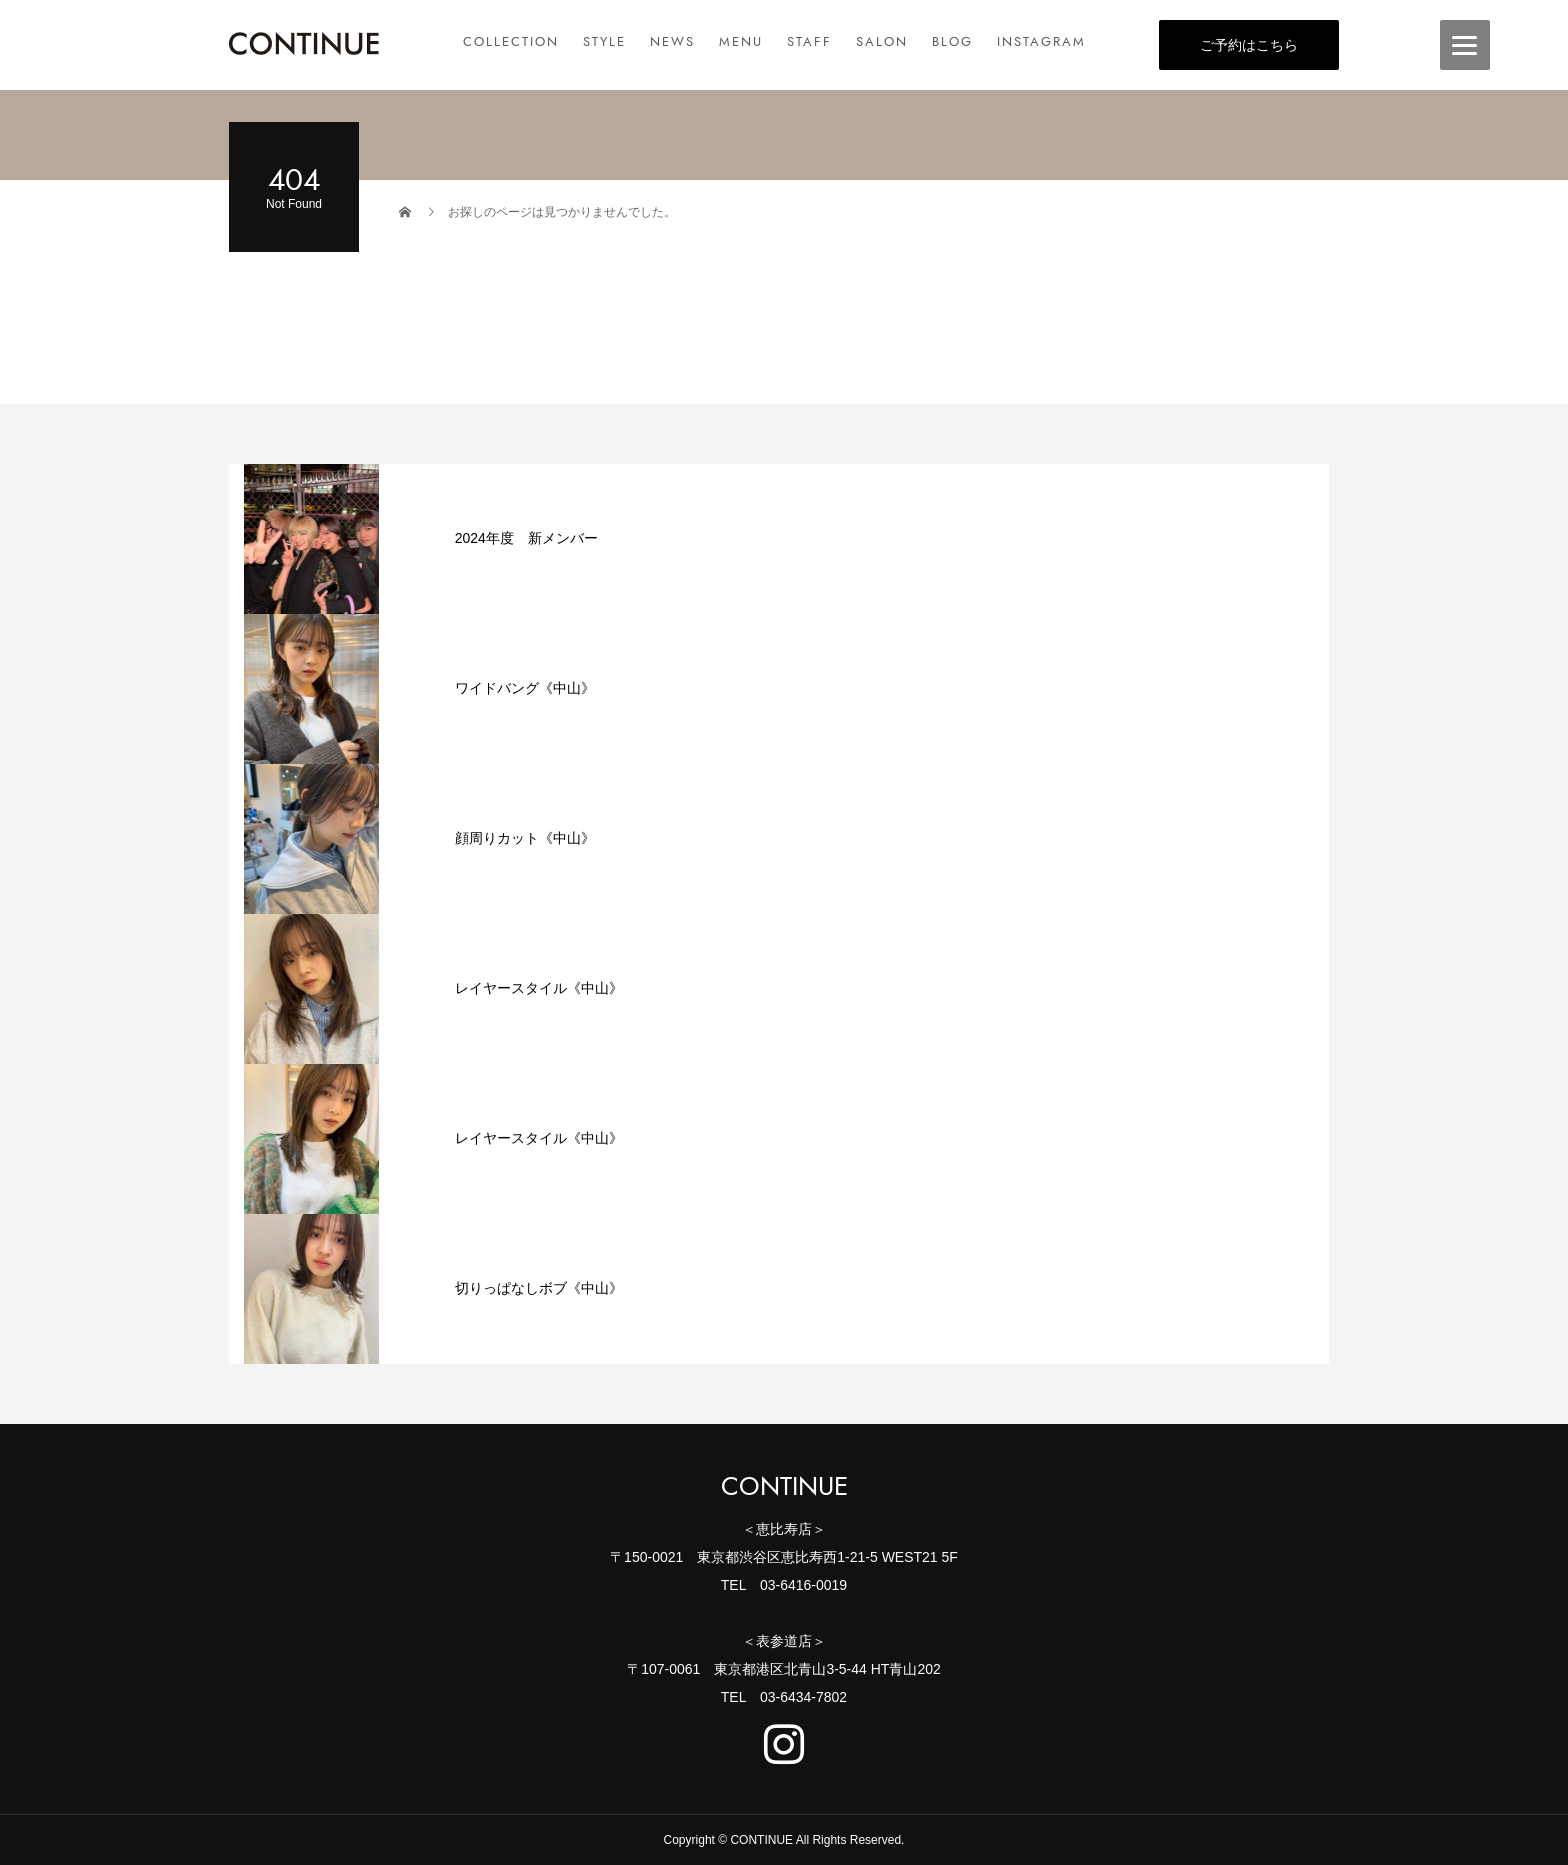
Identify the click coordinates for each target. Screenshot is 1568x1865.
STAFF (809, 42)
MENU (741, 42)
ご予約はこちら (1249, 45)
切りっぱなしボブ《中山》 (539, 1288)
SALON (882, 42)
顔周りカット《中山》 (525, 838)
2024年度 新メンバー (526, 538)
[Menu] (1465, 45)
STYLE (604, 42)
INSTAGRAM (1041, 42)
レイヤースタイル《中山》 (539, 988)
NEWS (672, 42)
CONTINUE (784, 1487)
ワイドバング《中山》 (525, 688)
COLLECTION (511, 42)
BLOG (952, 42)
